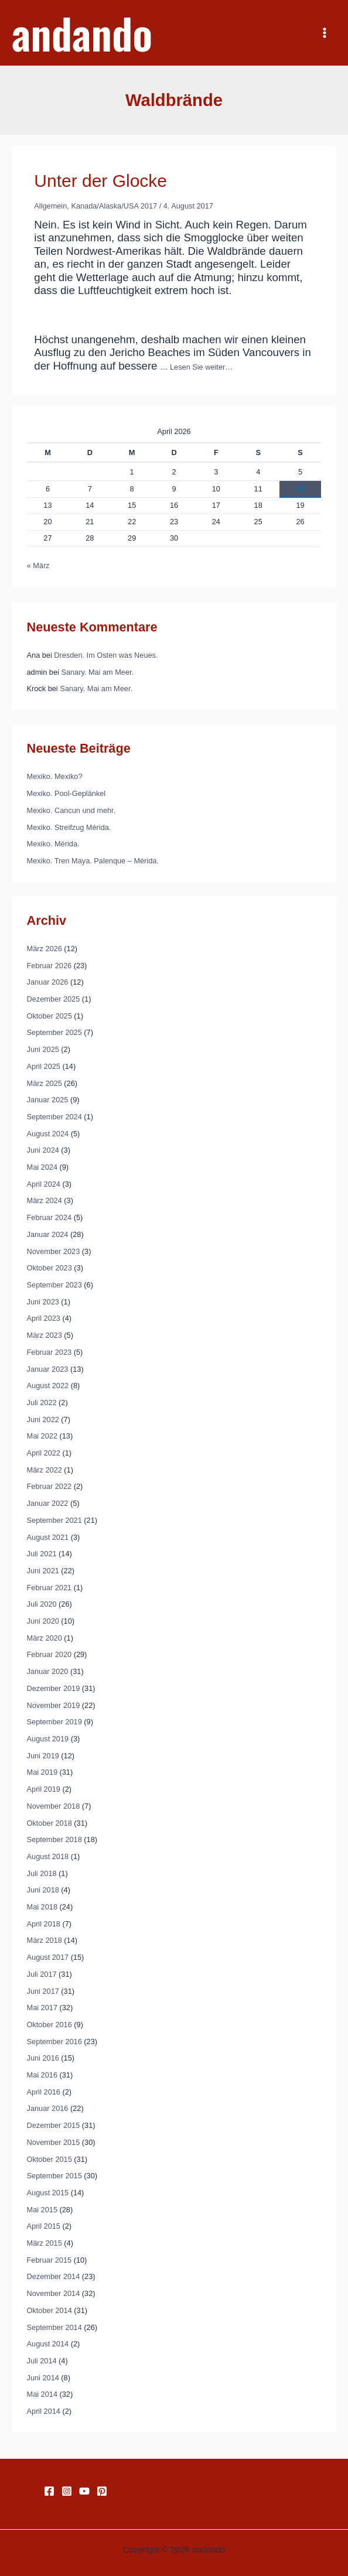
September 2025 (54, 1032)
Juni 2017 (43, 1991)
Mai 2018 (42, 1906)
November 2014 (53, 2293)
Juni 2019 (43, 1755)
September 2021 (54, 1520)
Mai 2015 (42, 2209)
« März (38, 565)
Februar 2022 (49, 1486)
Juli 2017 (42, 1974)
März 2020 (44, 1638)
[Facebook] (49, 2491)
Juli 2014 (42, 2360)
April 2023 (43, 1318)
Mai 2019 (42, 1772)
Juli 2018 (42, 1873)
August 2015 (48, 2192)
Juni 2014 (43, 2377)
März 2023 (44, 1335)
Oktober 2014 (49, 2310)
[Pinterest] (102, 2491)
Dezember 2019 (53, 1688)
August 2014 (48, 2343)
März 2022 (44, 1469)
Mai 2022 (42, 1436)
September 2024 (54, 1116)
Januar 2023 (48, 1369)
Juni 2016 (43, 2058)
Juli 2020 (42, 1604)
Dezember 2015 (53, 2125)
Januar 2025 (48, 1099)
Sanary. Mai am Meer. (97, 672)
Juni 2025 (43, 1049)
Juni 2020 (43, 1621)
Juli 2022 (42, 1402)
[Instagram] (67, 2491)
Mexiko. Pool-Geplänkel (66, 793)
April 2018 (43, 1923)
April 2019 (43, 1789)
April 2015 (43, 2226)
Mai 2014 (42, 2394)
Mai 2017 (42, 2007)
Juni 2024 (43, 1150)
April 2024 (43, 1184)
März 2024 (44, 1200)
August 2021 (48, 1537)
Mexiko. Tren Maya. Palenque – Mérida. (93, 860)
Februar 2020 (49, 1654)
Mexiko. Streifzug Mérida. (69, 827)
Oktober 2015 (49, 2159)
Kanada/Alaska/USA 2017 (114, 205)
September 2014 (54, 2327)
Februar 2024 (49, 1217)
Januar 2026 (48, 982)
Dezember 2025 (53, 999)
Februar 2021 (49, 1587)
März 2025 (44, 1083)
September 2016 (54, 2041)
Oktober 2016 (49, 2024)
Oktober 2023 (49, 1267)
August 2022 (48, 1385)
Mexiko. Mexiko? (55, 776)
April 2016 (43, 2092)
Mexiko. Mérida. (53, 843)
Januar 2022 (48, 1503)
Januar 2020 (48, 1671)
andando (82, 32)
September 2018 (54, 1839)
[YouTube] (84, 2491)
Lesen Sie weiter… (201, 367)
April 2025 (43, 1066)
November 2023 (53, 1251)
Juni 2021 (43, 1570)
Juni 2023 (43, 1301)
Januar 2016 (48, 2108)
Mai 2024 (42, 1167)
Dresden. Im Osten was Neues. (106, 655)
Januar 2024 (48, 1234)
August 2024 (48, 1133)
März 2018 (44, 1940)
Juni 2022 (43, 1419)
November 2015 (53, 2142)
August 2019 (48, 1738)
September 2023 (54, 1284)
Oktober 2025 (49, 1016)
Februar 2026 (49, 965)
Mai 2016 (42, 2075)
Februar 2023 (49, 1352)
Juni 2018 (43, 1889)
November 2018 (53, 1806)
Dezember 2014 (53, 2276)
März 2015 (44, 2243)
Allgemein (50, 205)
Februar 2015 (49, 2260)
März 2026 (44, 948)
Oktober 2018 (49, 1823)
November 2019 (53, 1705)
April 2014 (43, 2411)
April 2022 (43, 1452)
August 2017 (48, 1957)
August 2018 (48, 1856)
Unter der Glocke (100, 180)
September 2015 (54, 2175)
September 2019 (54, 1721)
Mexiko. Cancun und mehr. (71, 810)
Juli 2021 (42, 1553)
